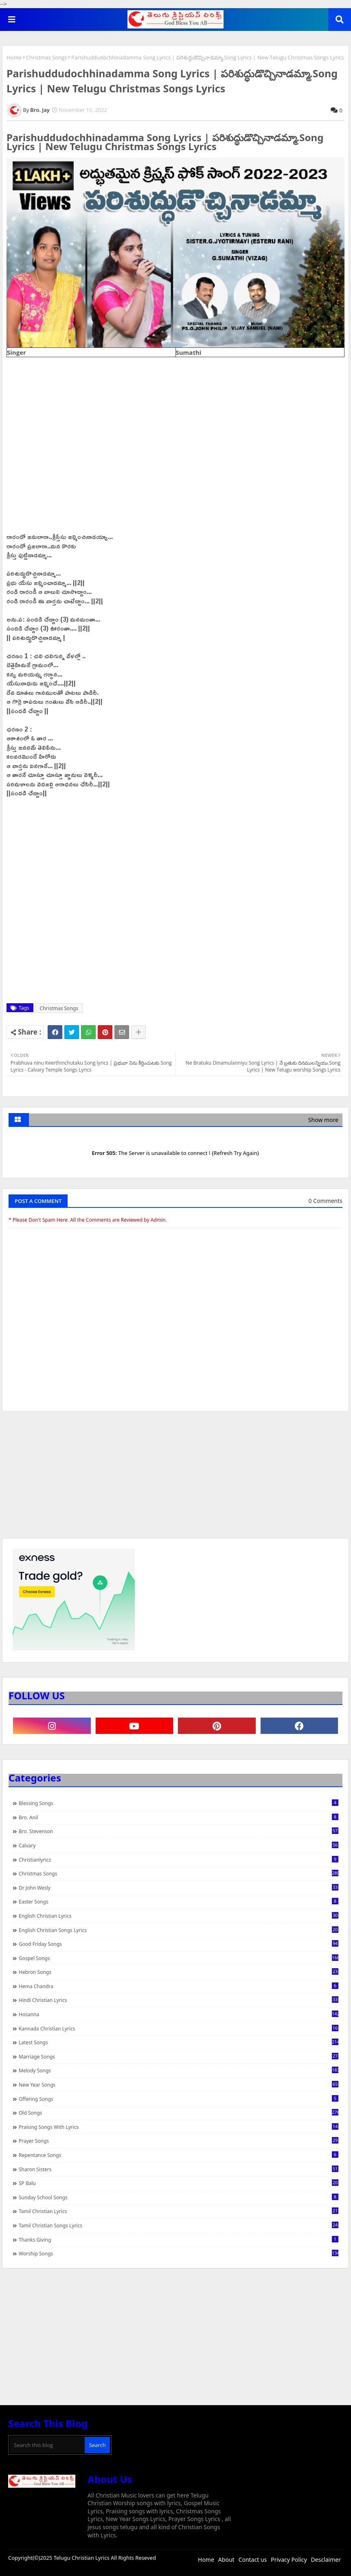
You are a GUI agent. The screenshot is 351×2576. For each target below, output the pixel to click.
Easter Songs (178, 1901)
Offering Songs (178, 2098)
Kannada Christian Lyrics (178, 2028)
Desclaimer (326, 2559)
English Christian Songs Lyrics (178, 1930)
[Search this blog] (47, 2445)
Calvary (178, 1845)
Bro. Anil (178, 1817)
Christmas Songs (46, 57)
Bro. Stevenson (178, 1831)
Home (14, 57)
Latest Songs (178, 2042)
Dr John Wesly (178, 1887)
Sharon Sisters (178, 2169)
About (226, 2559)
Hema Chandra (178, 1986)
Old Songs (178, 2112)
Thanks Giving (178, 2239)
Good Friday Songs (178, 1943)
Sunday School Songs (178, 2197)
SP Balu (178, 2183)
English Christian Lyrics (178, 1915)
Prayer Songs (178, 2140)
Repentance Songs (178, 2155)
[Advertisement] (175, 1479)
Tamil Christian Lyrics (178, 2211)
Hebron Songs (178, 1972)
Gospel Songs (178, 1958)
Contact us (253, 2559)
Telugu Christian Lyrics (82, 2557)
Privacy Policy (289, 2559)
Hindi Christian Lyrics (178, 2000)
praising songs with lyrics (178, 2127)
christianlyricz (178, 1859)
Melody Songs (178, 2070)
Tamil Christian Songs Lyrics (178, 2225)
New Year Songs (178, 2084)
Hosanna (178, 2014)
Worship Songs (178, 2253)
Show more (323, 1120)
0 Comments (325, 1201)
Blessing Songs (178, 1803)
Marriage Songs (178, 2056)
